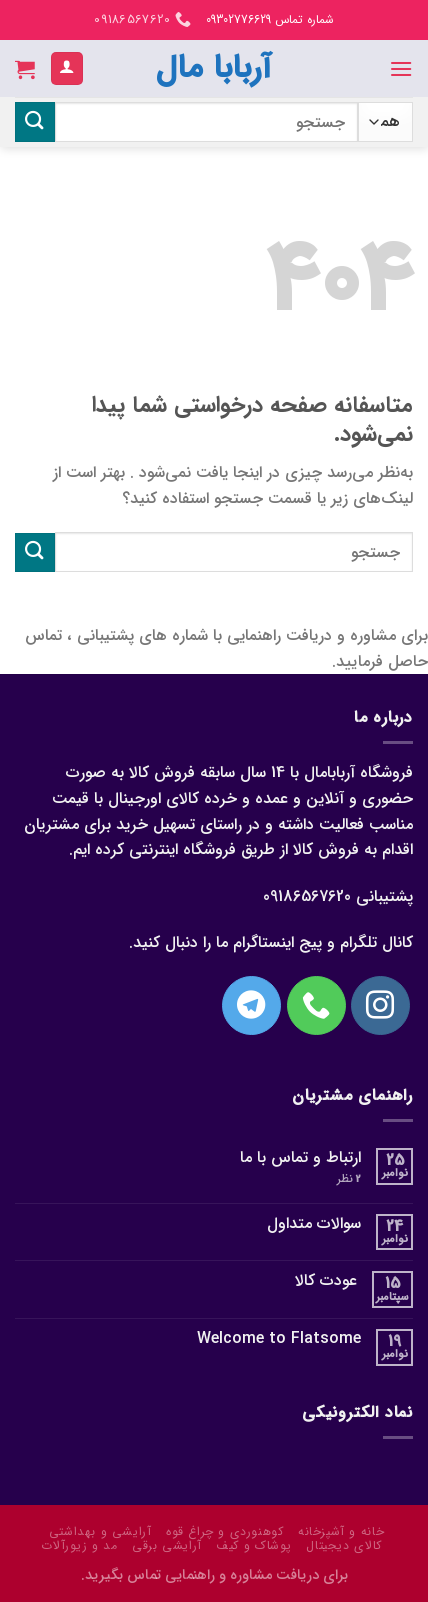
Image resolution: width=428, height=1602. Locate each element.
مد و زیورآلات (79, 1545)
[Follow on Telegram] (251, 1005)
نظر (349, 1179)
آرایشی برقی (167, 1545)
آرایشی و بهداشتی (100, 1531)
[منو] (401, 68)
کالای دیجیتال (343, 1545)
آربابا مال (214, 69)
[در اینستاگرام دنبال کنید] (380, 1005)
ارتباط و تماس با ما (300, 1157)
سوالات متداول (314, 1223)
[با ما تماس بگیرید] (316, 1005)
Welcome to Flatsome (279, 1338)
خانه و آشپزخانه (341, 1531)
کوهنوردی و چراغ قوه (225, 1531)
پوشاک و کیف (254, 1545)
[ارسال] (35, 121)
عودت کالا (326, 1280)
